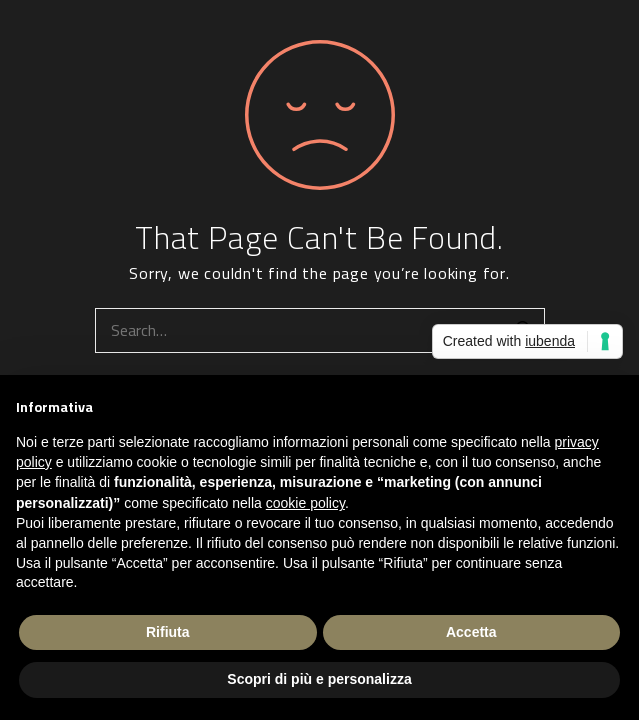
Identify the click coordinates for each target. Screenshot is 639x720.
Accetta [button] (471, 632)
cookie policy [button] (305, 503)
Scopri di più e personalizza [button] (319, 679)
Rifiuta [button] (168, 632)
